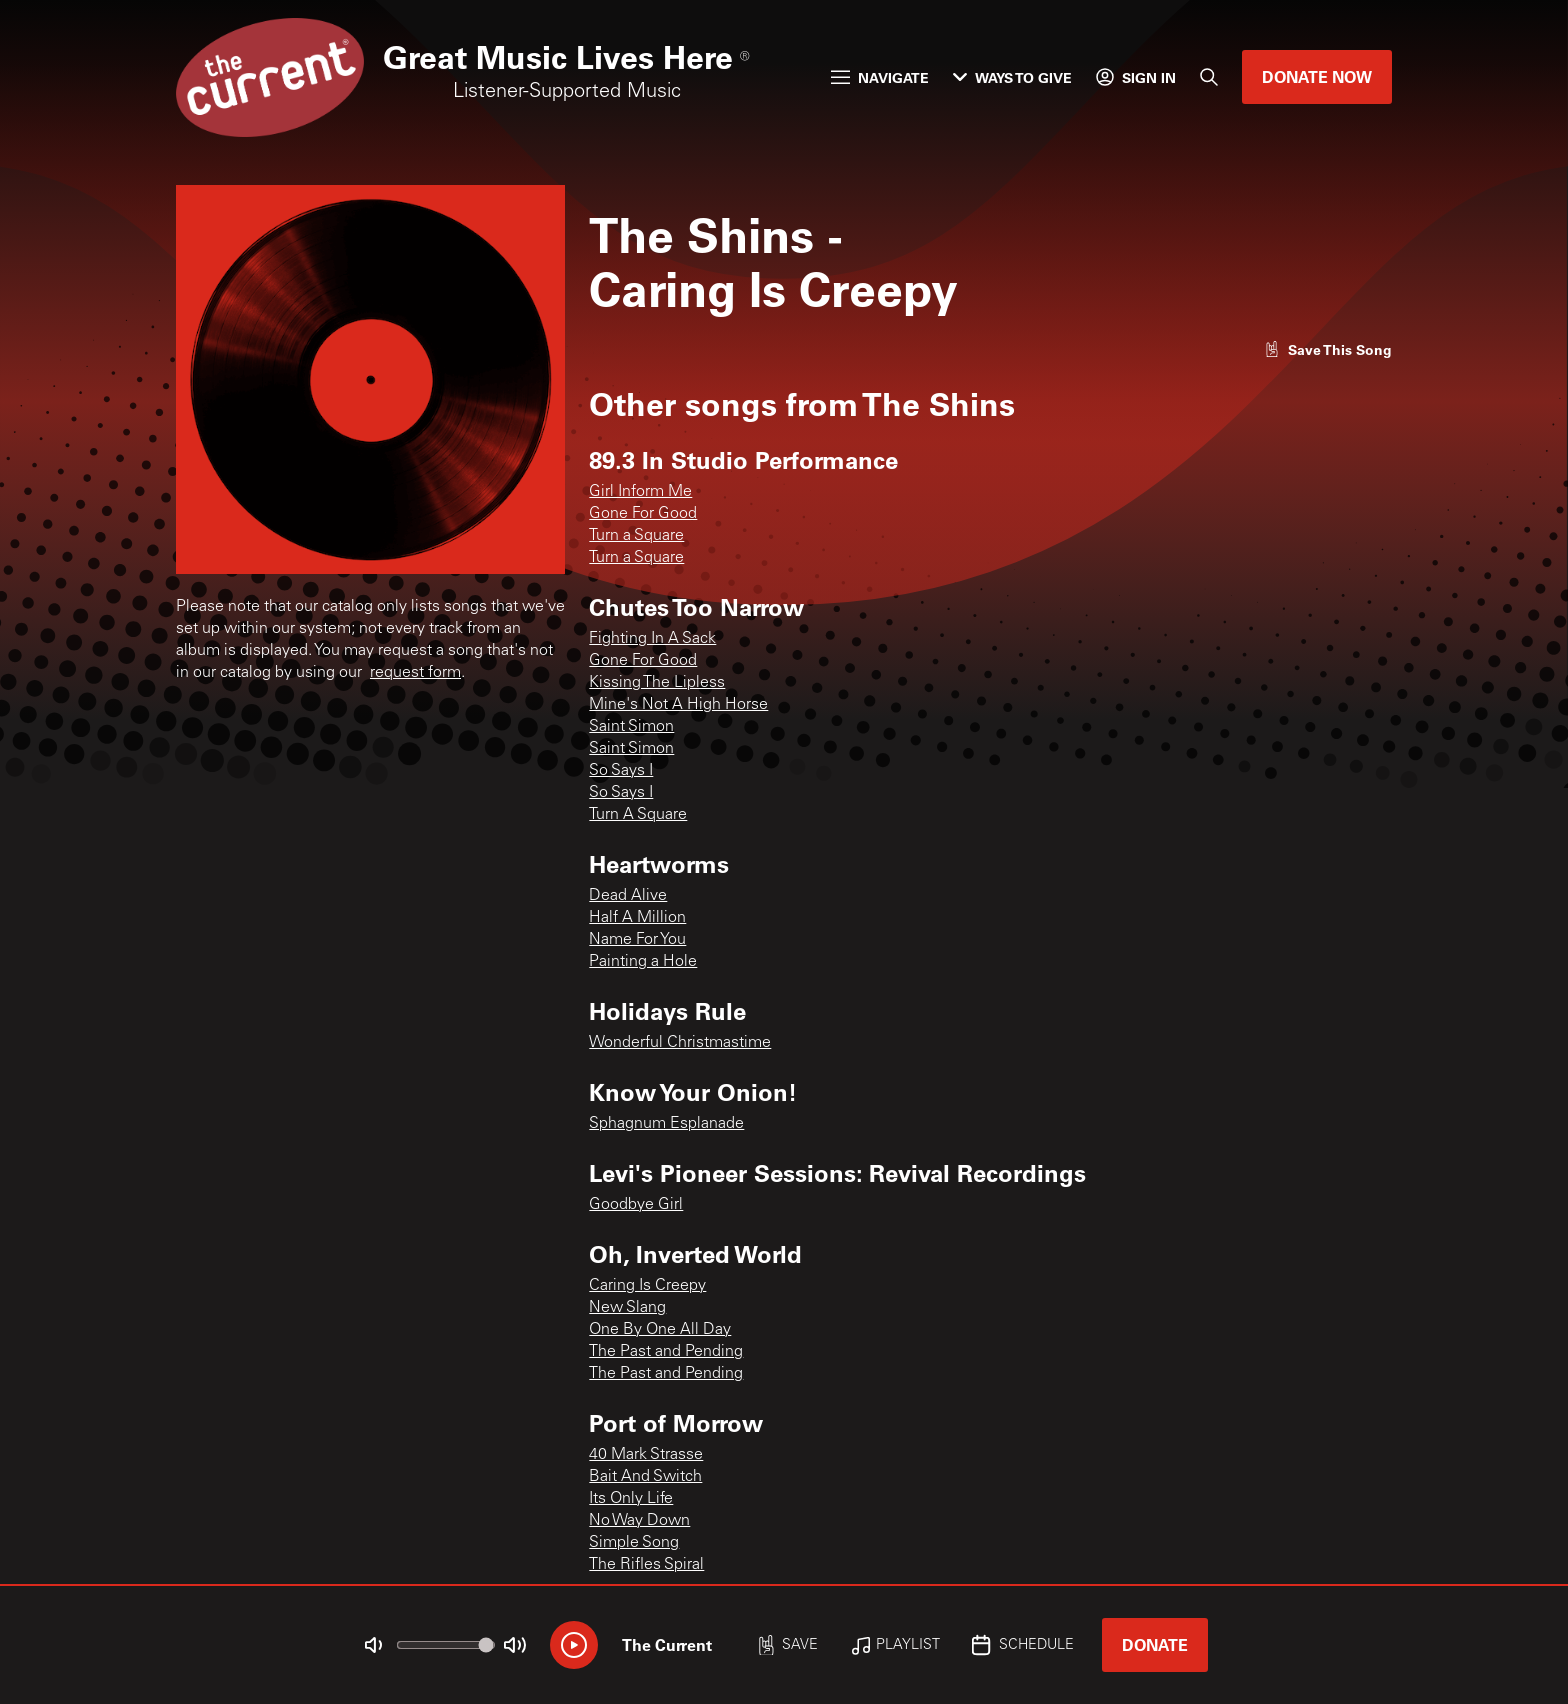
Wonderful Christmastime (680, 1043)
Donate (1155, 1644)
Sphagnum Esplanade (666, 1124)
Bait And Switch (645, 1477)
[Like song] (1328, 349)
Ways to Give (1012, 77)
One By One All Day (660, 1330)
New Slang (627, 1308)
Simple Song (634, 1543)
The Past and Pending (666, 1352)
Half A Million (637, 918)
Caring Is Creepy (647, 1286)
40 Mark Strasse (646, 1455)
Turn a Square (636, 536)
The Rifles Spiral (646, 1565)
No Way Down (639, 1521)
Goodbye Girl (636, 1205)
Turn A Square (638, 815)
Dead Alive (628, 896)
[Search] (1209, 77)
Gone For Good (643, 514)
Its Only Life (631, 1499)
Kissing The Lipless (657, 683)
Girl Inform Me (640, 492)
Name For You (637, 940)
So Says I (621, 771)
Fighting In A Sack (652, 639)
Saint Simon (631, 727)
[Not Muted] (374, 1645)
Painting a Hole (643, 962)
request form (415, 673)
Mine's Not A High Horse (678, 705)
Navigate (880, 77)
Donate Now (1317, 76)
